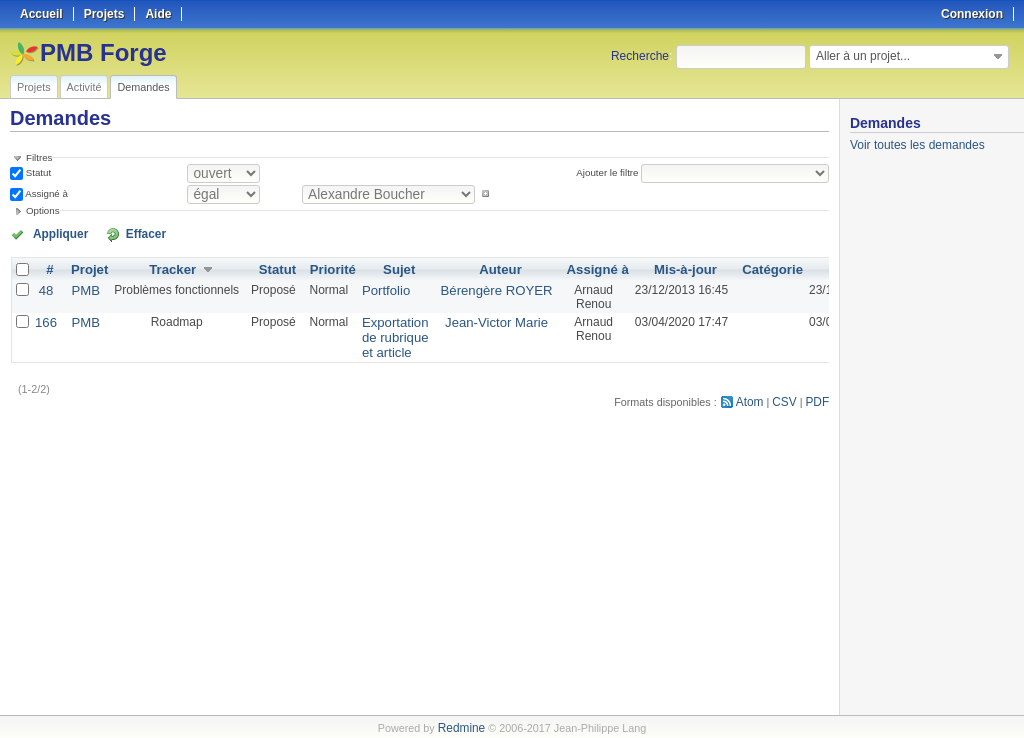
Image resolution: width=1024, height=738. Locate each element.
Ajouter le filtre (611, 172)
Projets (34, 87)
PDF (819, 396)
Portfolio (375, 288)
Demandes (143, 87)
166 (45, 320)
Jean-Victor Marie (477, 320)
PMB (82, 288)
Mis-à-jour (655, 268)
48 (44, 288)
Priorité (326, 268)
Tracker (167, 268)
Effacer (121, 233)
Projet (86, 268)
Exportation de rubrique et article (383, 334)
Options (43, 210)
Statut (37, 172)
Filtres (39, 157)
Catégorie (739, 268)
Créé (824, 268)
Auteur (481, 268)
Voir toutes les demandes (917, 145)
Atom (755, 396)
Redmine (461, 727)
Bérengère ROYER (477, 288)
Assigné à (45, 193)
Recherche (640, 56)
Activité (84, 87)
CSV (788, 396)
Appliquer (53, 233)
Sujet (387, 268)
